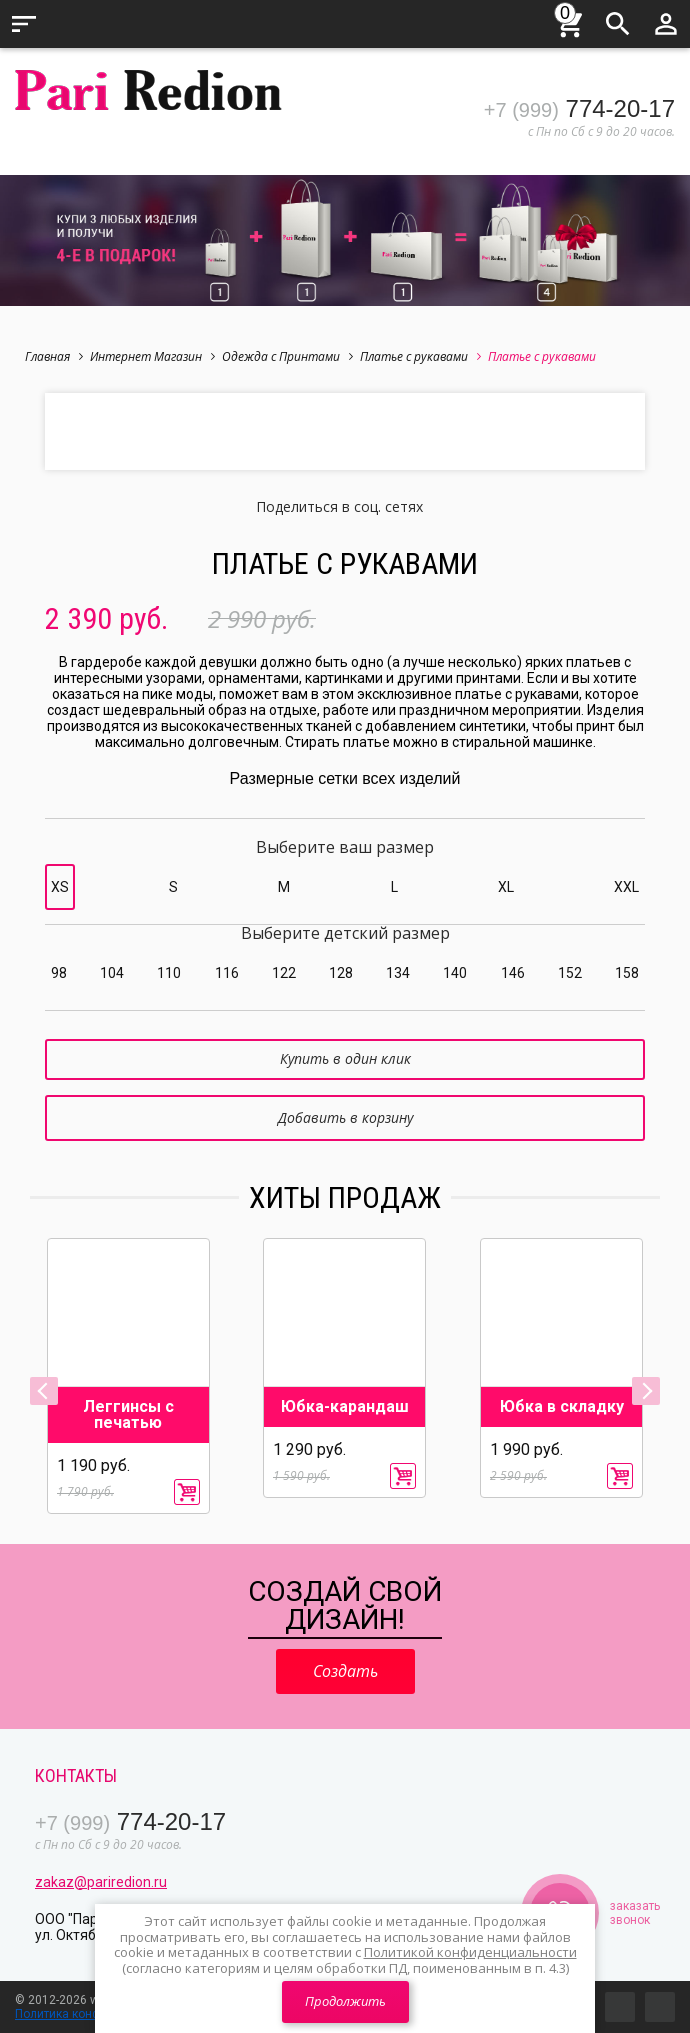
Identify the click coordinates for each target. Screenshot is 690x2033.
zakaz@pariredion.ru (101, 1882)
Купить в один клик (345, 1058)
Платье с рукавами (420, 356)
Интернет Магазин (152, 356)
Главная (54, 356)
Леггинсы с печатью (128, 1415)
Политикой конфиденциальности (470, 1952)
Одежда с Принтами (287, 356)
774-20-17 (579, 108)
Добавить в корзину (345, 1117)
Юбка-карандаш (345, 1407)
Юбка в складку (562, 1407)
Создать (345, 1671)
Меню (24, 24)
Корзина (570, 21)
